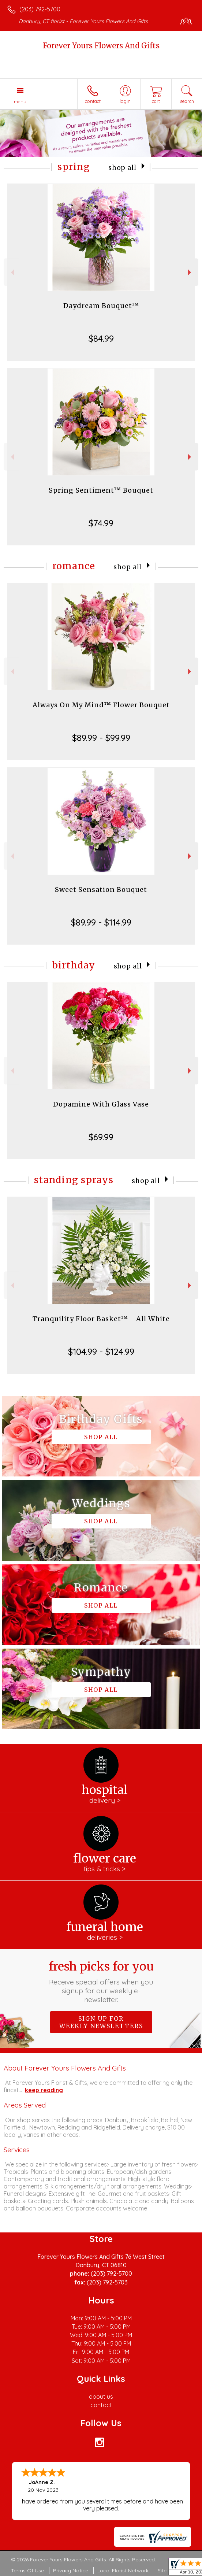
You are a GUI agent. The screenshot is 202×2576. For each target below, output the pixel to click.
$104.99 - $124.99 (101, 1351)
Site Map (168, 2570)
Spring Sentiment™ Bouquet (101, 490)
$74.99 (101, 523)
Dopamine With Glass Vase (101, 1104)
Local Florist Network (123, 2570)
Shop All (122, 168)
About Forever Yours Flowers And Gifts (65, 2068)
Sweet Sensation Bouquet (101, 889)
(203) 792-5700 (39, 9)
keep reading (44, 2090)
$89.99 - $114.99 (101, 922)
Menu (20, 101)
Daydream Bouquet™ (101, 305)
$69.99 (101, 1136)
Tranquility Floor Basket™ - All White (101, 1319)
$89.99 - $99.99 (101, 737)
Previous (11, 272)
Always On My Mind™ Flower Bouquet (101, 705)
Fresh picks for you (101, 1981)
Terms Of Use (27, 2570)
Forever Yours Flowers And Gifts (101, 45)
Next (190, 272)
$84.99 (101, 338)
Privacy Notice (70, 2570)
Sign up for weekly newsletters (101, 2022)
